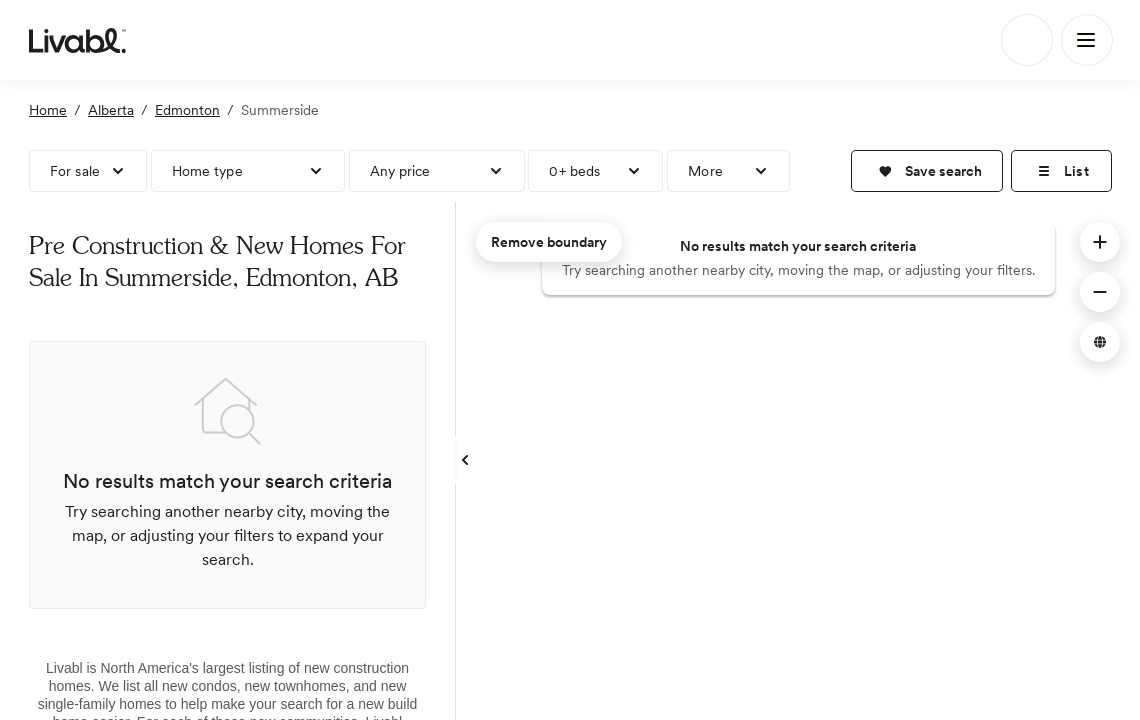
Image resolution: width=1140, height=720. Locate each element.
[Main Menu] (1087, 40)
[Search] (1027, 40)
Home (48, 110)
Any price (400, 171)
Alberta (111, 110)
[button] (927, 171)
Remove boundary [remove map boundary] (549, 242)
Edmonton (187, 110)
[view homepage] (77, 40)
